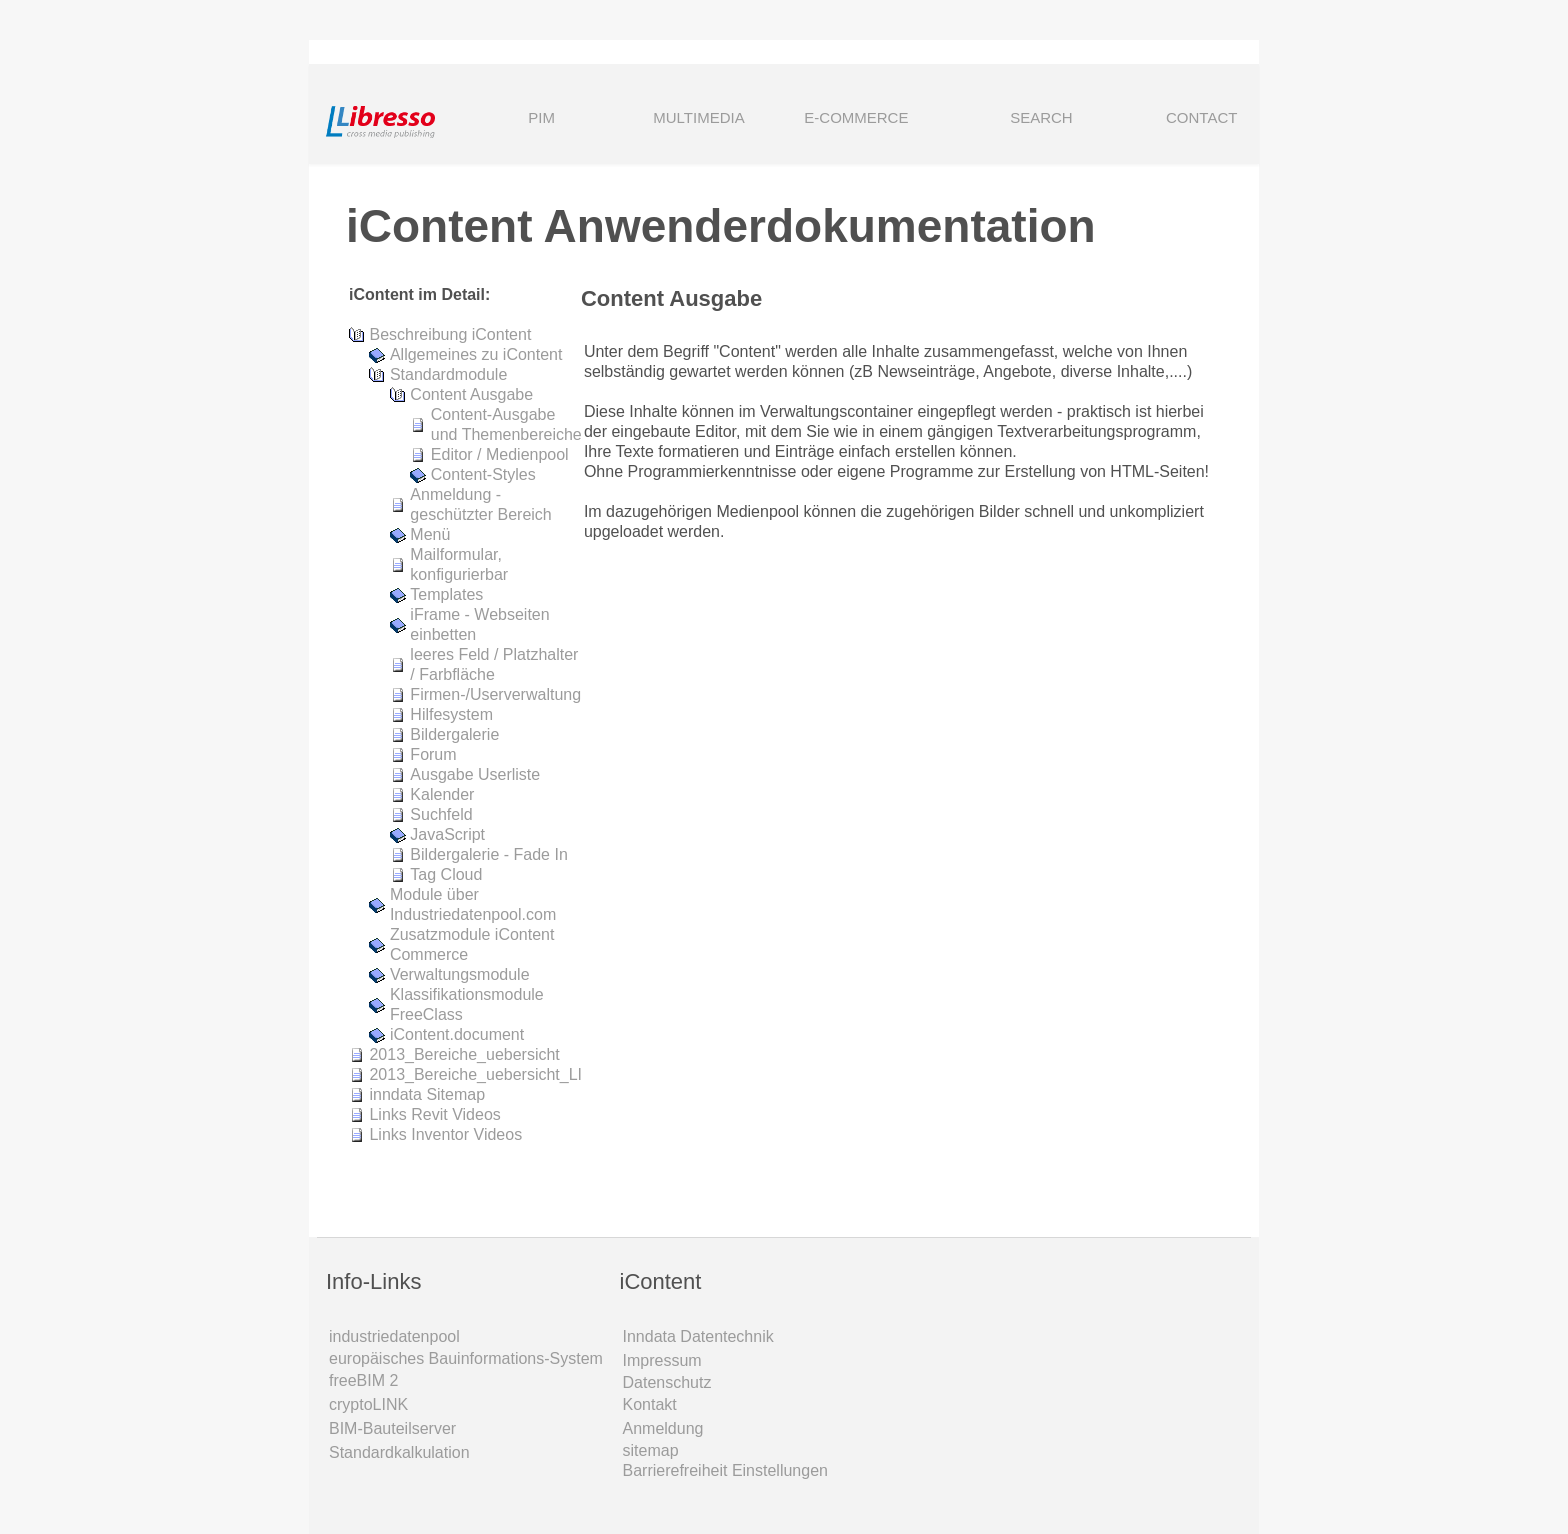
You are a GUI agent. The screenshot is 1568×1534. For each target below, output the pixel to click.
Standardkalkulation (399, 1452)
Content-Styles (483, 474)
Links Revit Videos (434, 1114)
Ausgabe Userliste (475, 774)
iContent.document (457, 1034)
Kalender (442, 794)
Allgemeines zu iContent (476, 354)
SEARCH (1013, 119)
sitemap (651, 1450)
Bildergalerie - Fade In (488, 854)
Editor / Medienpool (500, 454)
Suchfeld (441, 814)
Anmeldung (663, 1428)
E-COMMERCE (856, 117)
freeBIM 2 (363, 1380)
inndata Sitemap (427, 1094)
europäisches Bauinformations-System (466, 1358)
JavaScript (447, 834)
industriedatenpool (394, 1336)
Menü (430, 534)
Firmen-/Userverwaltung (495, 694)
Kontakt (650, 1404)
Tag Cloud (446, 874)
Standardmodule (448, 374)
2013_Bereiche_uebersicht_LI (475, 1074)
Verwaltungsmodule (460, 974)
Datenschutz (667, 1382)
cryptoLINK (368, 1404)
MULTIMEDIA (698, 117)
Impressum (662, 1360)
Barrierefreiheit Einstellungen (725, 1470)
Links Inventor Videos (445, 1134)
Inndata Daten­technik (698, 1336)
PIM (541, 117)
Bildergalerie (454, 734)
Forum (433, 754)
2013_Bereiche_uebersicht (464, 1054)
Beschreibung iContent (450, 334)
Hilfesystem (451, 714)
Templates (446, 594)
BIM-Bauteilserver (392, 1428)
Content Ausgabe (471, 394)
